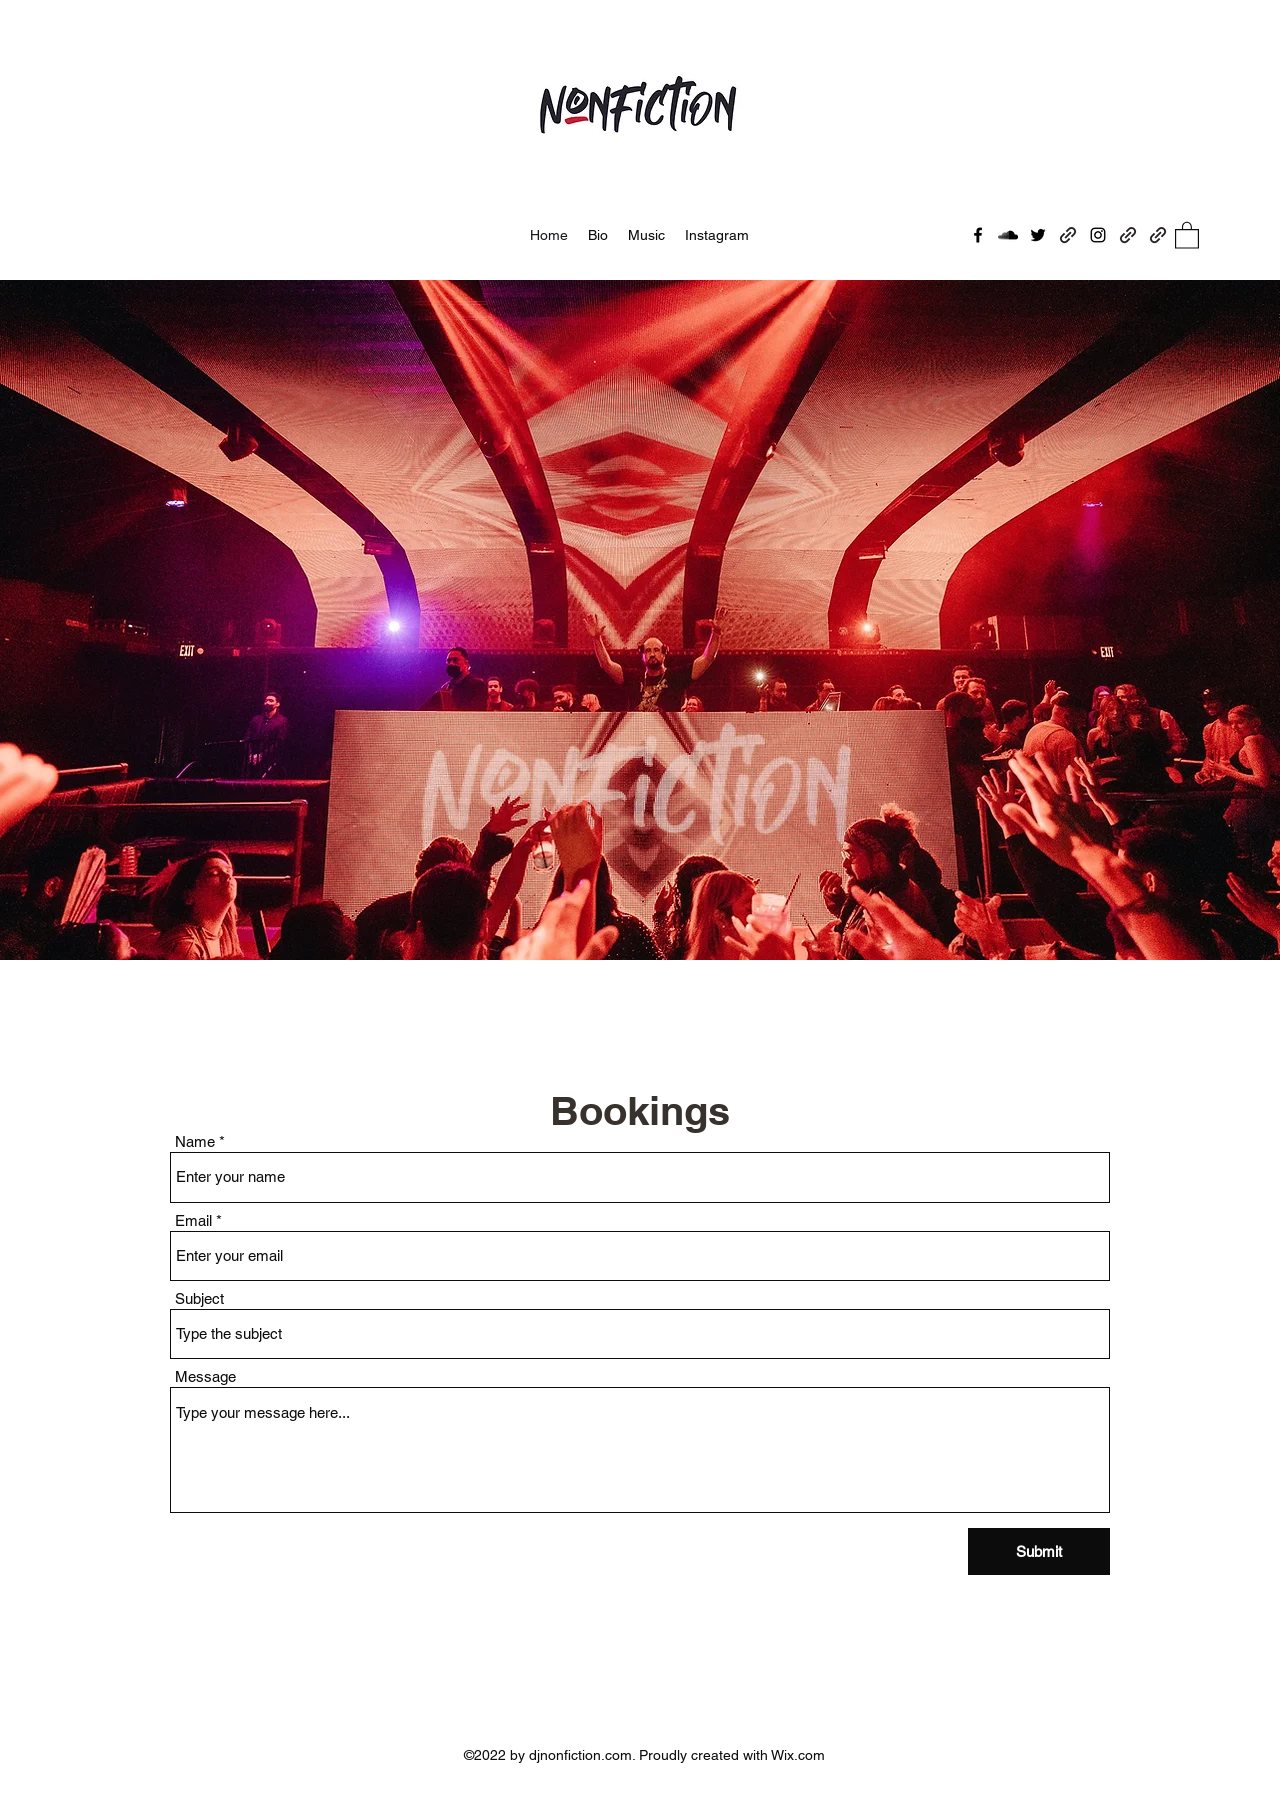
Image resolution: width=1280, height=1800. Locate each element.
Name (195, 1141)
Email (193, 1220)
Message (205, 1376)
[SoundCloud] (1008, 235)
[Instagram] (1098, 235)
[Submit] (1039, 1551)
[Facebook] (978, 235)
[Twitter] (1038, 235)
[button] (1187, 234)
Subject (199, 1298)
